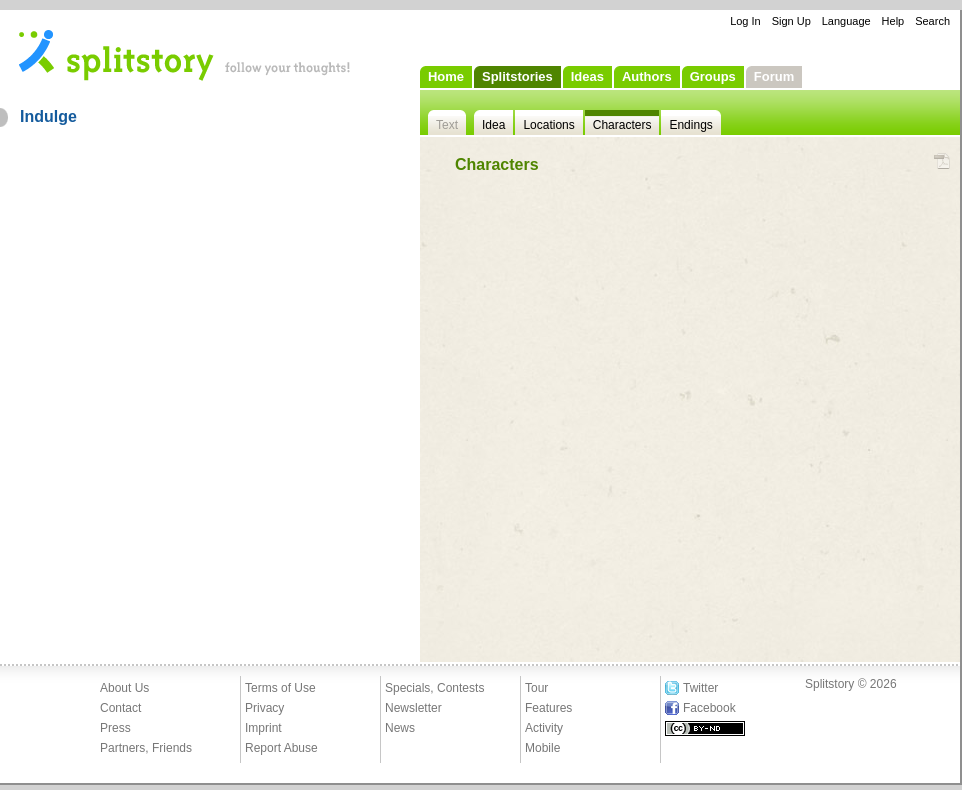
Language (846, 21)
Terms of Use (280, 688)
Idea (493, 125)
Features (548, 708)
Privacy (264, 708)
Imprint (263, 728)
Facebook (709, 708)
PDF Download (941, 161)
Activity (544, 728)
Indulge (48, 116)
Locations (548, 125)
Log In (745, 21)
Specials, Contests (434, 688)
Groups (713, 76)
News (400, 728)
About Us (124, 688)
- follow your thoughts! (185, 54)
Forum (774, 76)
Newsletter (413, 708)
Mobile (542, 748)
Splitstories (517, 76)
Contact (120, 708)
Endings (690, 125)
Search (932, 21)
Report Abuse (281, 748)
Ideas (587, 76)
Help (893, 21)
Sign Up (791, 21)
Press (115, 728)
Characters (622, 125)
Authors (647, 76)
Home (446, 76)
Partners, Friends (146, 748)
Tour (536, 688)
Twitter (700, 688)
